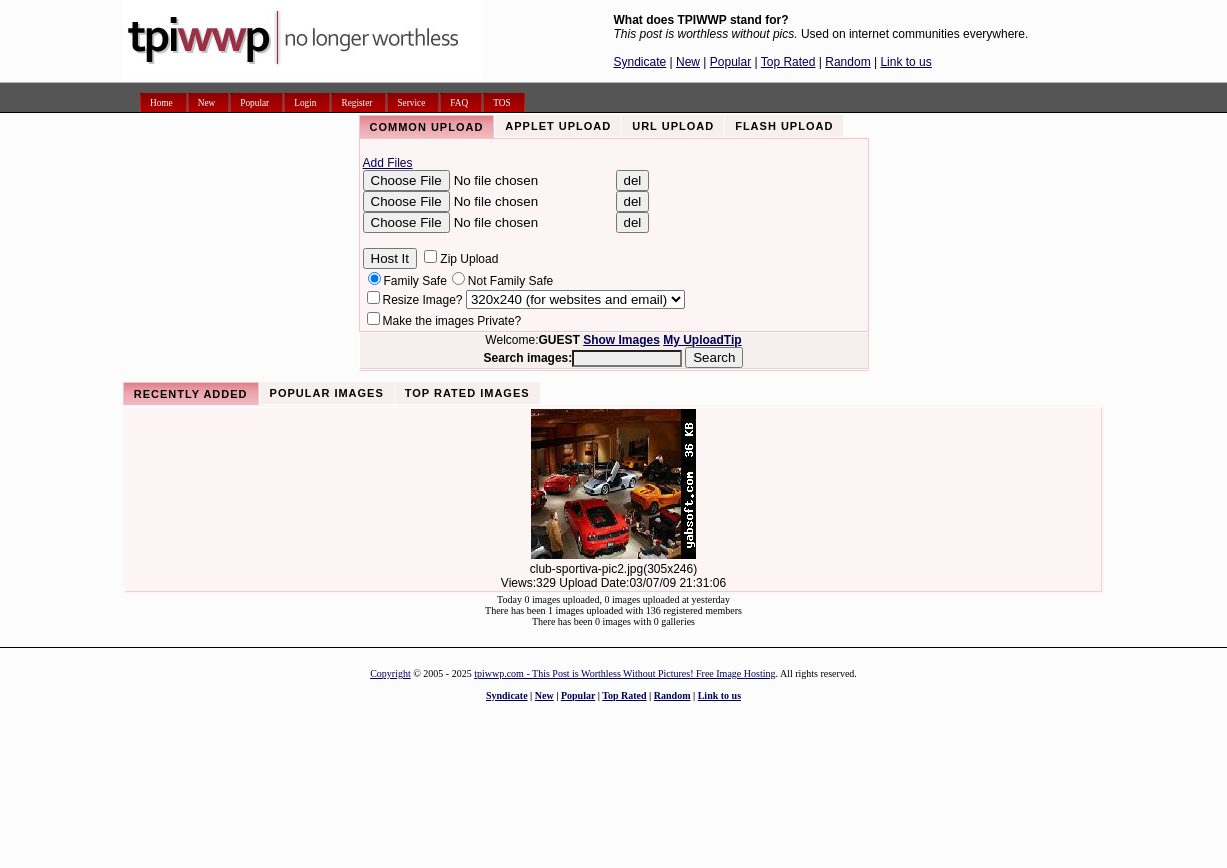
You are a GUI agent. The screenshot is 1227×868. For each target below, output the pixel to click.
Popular (730, 62)
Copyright (390, 673)
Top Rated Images (467, 393)
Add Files (388, 163)
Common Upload (427, 127)
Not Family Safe (510, 281)
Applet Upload (558, 126)
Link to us (905, 62)
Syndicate (640, 62)
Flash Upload (784, 126)
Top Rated (788, 62)
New (688, 62)
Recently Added (191, 394)
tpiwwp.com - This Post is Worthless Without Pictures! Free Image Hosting (624, 673)
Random (847, 62)
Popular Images (327, 393)
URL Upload (673, 126)
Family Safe (415, 281)
